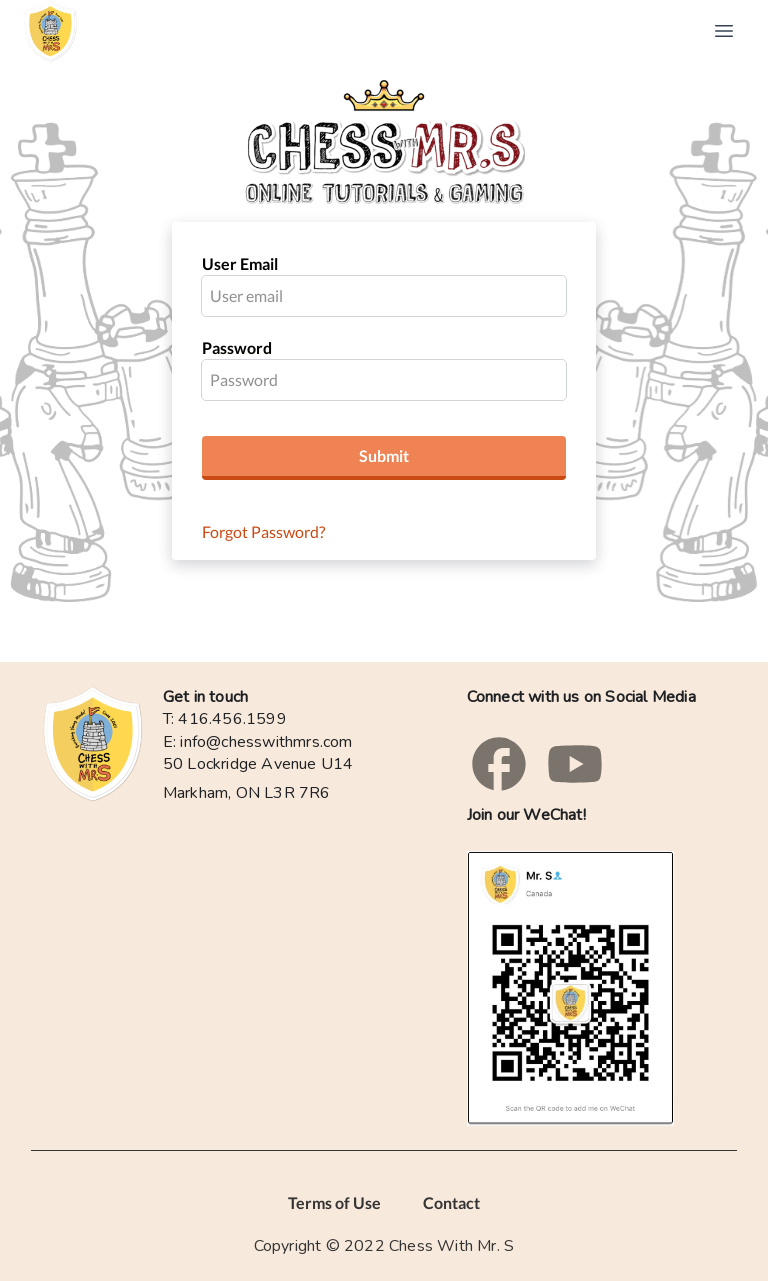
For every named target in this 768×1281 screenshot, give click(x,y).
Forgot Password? (263, 531)
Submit (384, 455)
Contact (451, 1202)
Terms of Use (334, 1202)
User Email (240, 263)
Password (237, 347)
